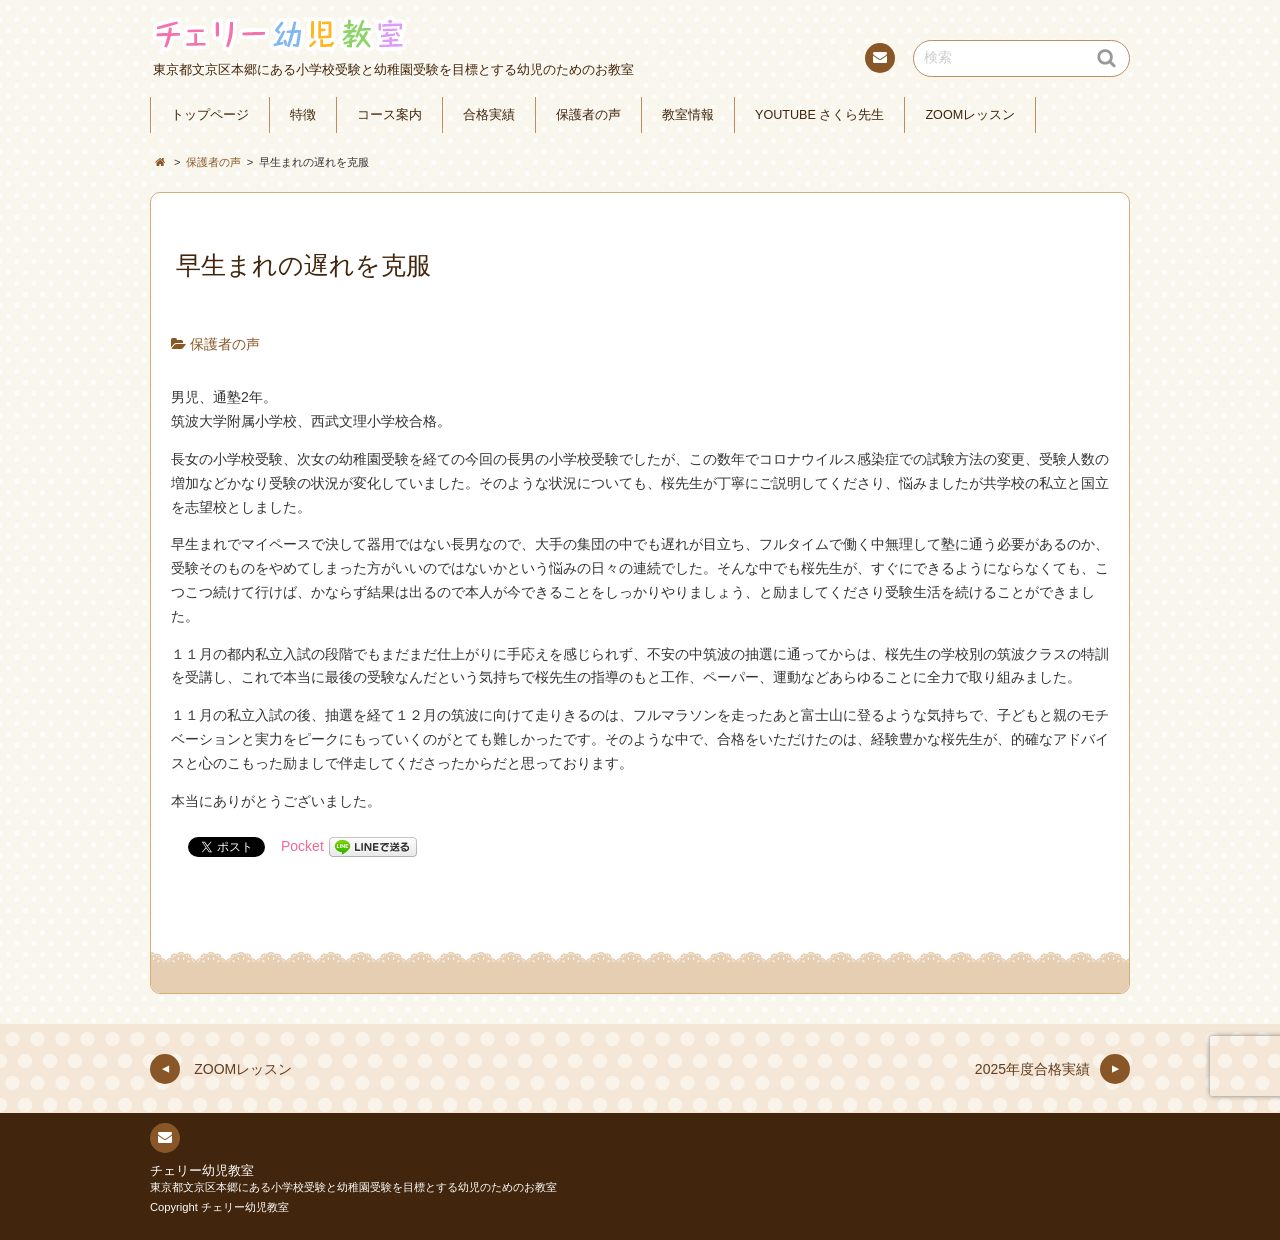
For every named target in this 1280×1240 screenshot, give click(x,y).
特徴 (303, 115)
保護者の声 (588, 115)
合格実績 (489, 115)
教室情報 (688, 115)
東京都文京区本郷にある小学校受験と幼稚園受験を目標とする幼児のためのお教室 (353, 1187)
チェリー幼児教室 (202, 1171)
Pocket (302, 846)
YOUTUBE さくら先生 (819, 115)
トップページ (210, 115)
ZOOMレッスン (970, 115)
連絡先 (879, 61)
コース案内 (389, 115)
